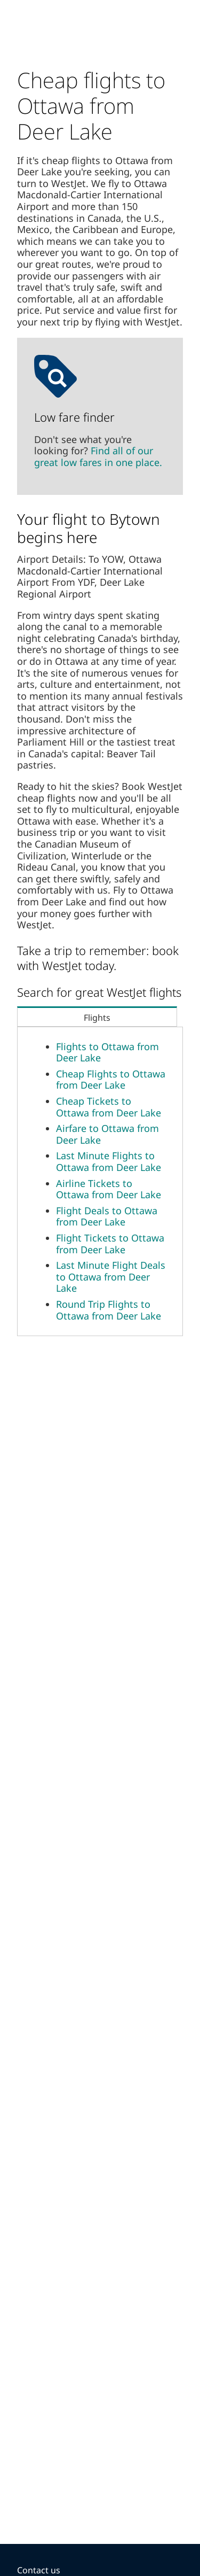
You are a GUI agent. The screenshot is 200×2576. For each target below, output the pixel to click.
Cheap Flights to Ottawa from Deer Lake (110, 1079)
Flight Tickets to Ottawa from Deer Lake (110, 1243)
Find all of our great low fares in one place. (98, 456)
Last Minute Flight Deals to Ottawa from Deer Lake (110, 1276)
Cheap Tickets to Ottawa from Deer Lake (108, 1107)
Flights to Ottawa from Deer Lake (107, 1052)
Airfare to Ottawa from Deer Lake (107, 1134)
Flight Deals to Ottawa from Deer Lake (106, 1216)
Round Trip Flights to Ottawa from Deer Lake (108, 1310)
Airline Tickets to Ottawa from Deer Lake (108, 1189)
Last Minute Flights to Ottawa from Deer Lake (108, 1161)
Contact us (38, 2570)
